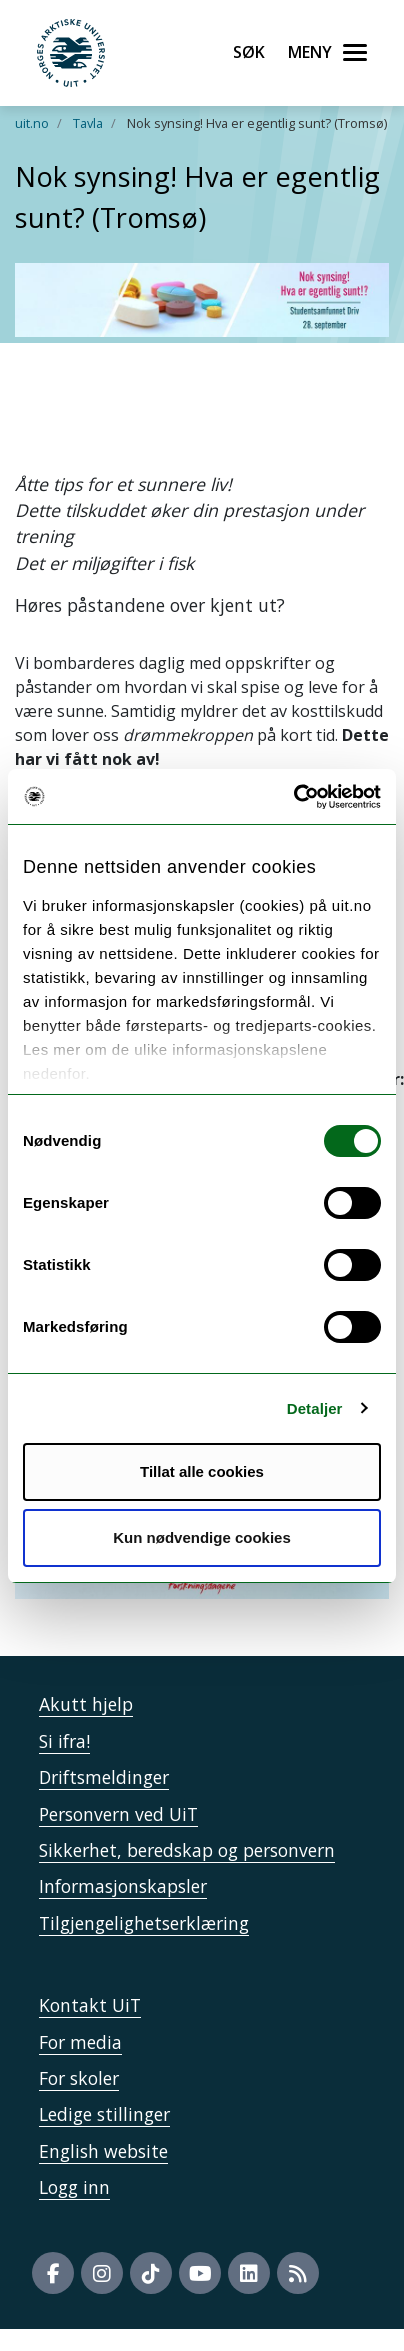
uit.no (32, 123)
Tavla (88, 123)
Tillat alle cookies (202, 1471)
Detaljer (315, 1408)
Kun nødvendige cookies (202, 1537)
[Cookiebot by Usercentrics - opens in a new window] (293, 797)
